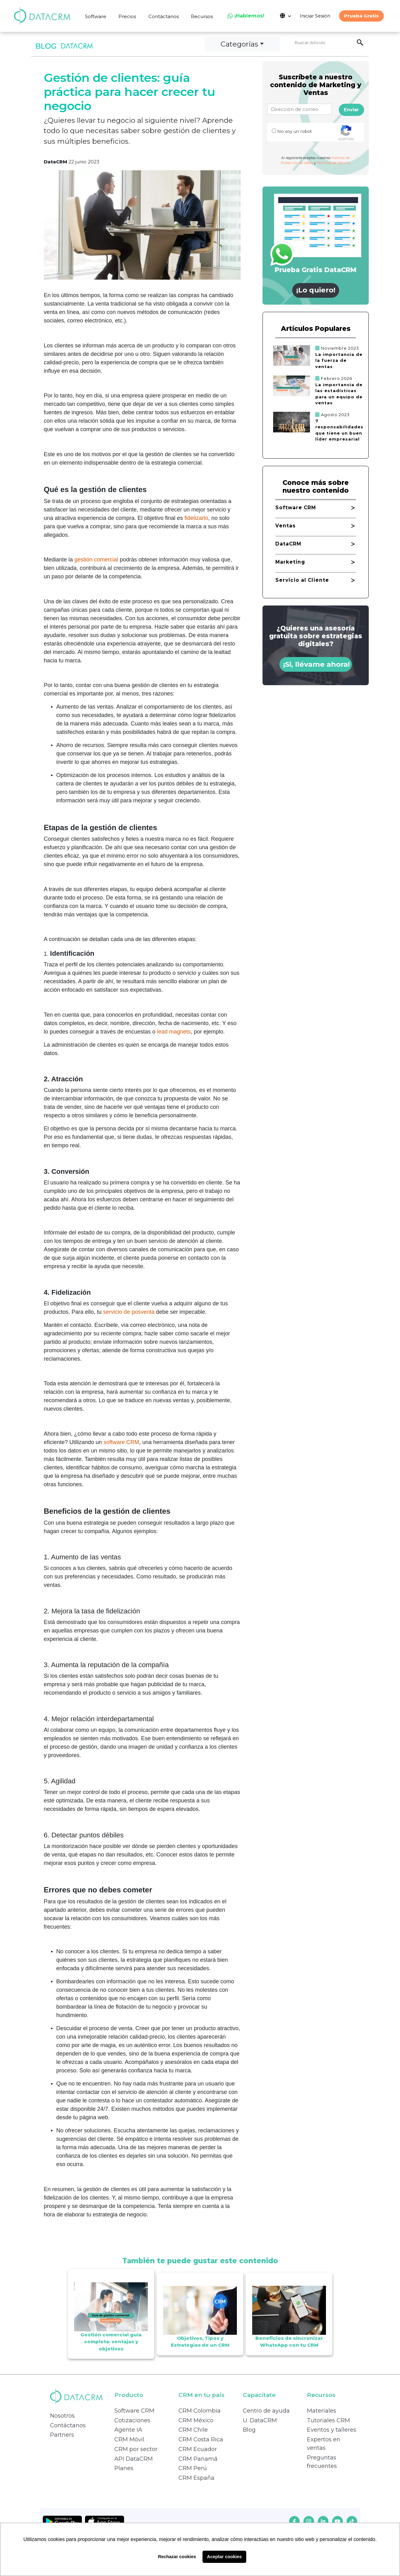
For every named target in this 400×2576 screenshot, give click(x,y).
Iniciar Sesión (315, 16)
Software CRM (134, 2410)
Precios (127, 16)
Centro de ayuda (266, 2410)
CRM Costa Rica (200, 2439)
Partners (62, 2434)
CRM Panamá (198, 2458)
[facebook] (294, 2521)
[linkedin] (323, 2521)
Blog (249, 2429)
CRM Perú (192, 2468)
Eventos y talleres (331, 2429)
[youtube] (337, 2521)
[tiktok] (352, 2521)
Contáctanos (163, 16)
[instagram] (308, 2521)
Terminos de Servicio (333, 163)
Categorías (239, 44)
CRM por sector (136, 2449)
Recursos (202, 16)
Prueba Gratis (361, 16)
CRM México (195, 2420)
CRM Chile (193, 2429)
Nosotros (62, 2415)
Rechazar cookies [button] (177, 2556)
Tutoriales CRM (328, 2420)
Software (95, 16)
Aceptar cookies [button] (224, 2556)
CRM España (196, 2477)
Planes (123, 2468)
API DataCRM (133, 2458)
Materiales (321, 2410)
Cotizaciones (132, 2420)
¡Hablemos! (246, 16)
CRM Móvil (129, 2439)
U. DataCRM (260, 2420)
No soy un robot (294, 131)
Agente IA (128, 2429)
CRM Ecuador (197, 2449)
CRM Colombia (199, 2410)
